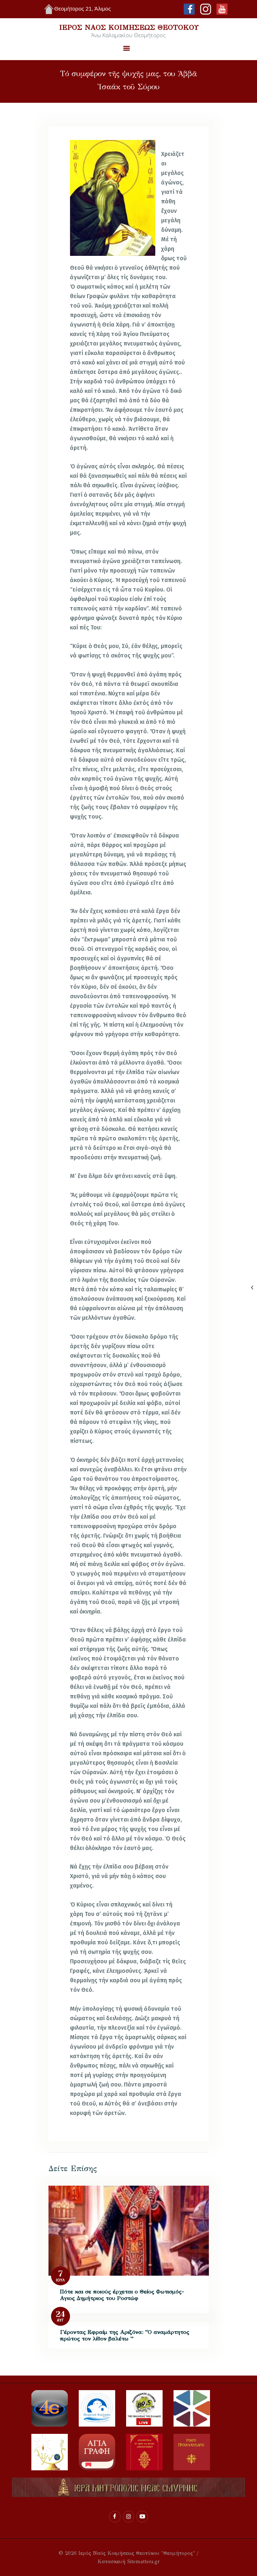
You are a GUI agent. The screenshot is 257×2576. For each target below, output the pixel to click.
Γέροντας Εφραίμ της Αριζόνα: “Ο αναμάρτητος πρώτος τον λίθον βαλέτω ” (124, 2335)
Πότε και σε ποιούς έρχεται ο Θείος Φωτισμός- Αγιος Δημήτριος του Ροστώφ (122, 2295)
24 (60, 2314)
